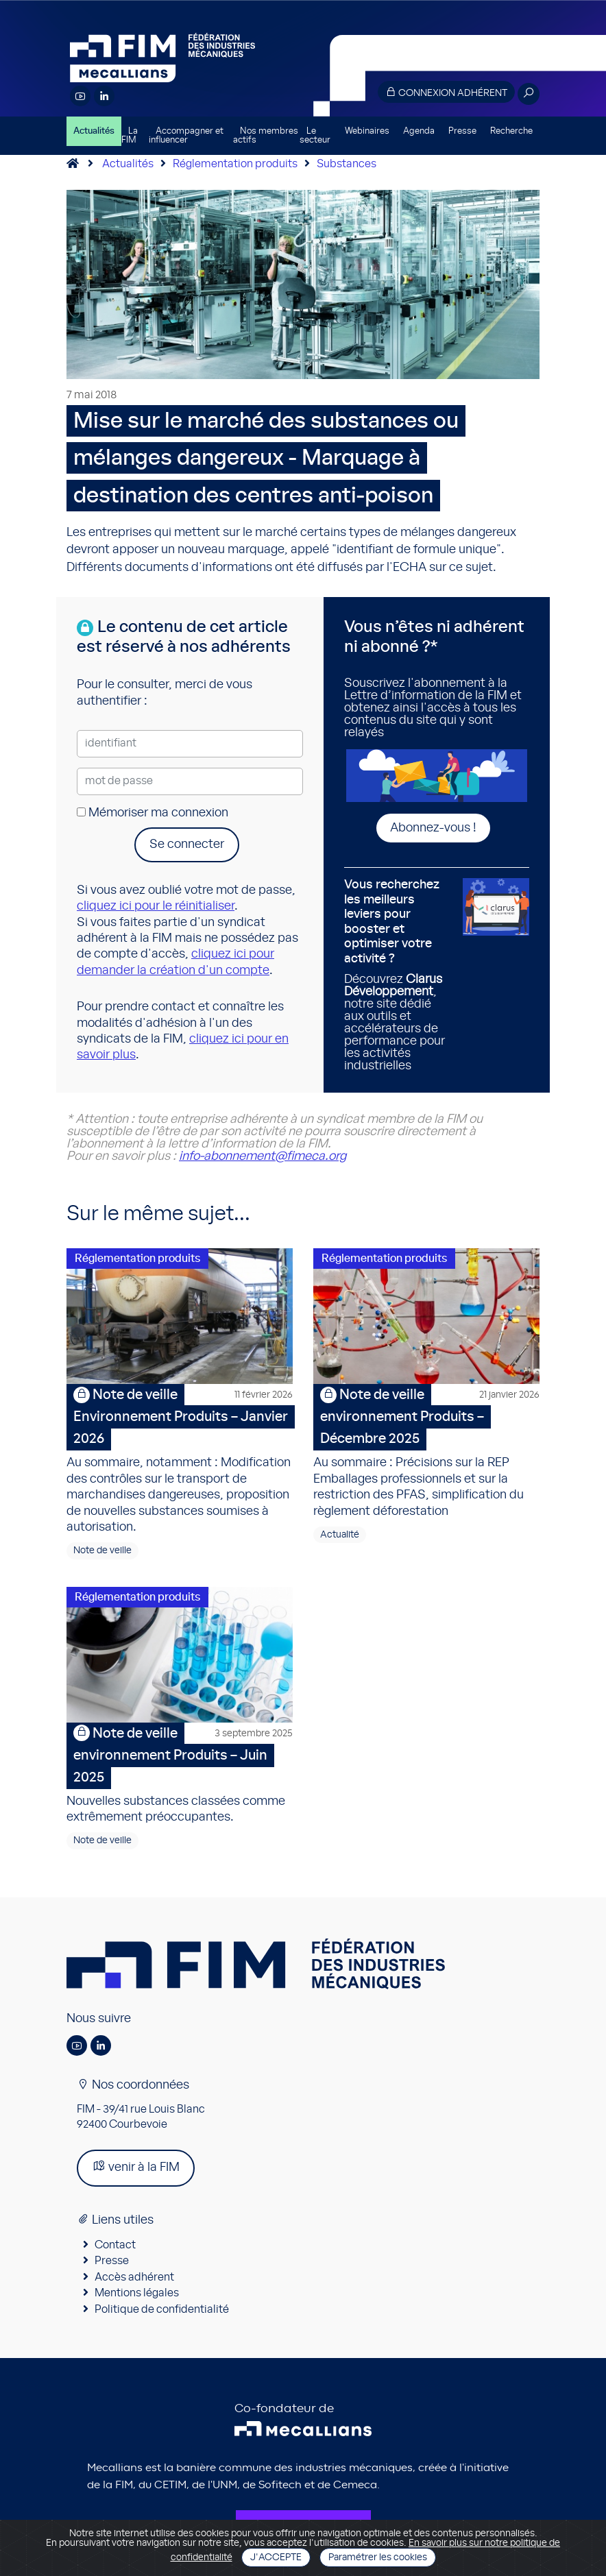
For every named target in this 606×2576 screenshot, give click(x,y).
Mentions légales (137, 2292)
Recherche (511, 131)
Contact (115, 2244)
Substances (346, 163)
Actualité (339, 1535)
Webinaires (367, 131)
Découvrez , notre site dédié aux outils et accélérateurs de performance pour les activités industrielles (398, 975)
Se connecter (186, 844)
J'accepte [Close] (276, 2557)
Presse (462, 131)
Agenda (419, 131)
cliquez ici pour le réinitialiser (155, 906)
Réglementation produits (235, 163)
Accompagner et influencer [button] (186, 136)
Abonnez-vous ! (433, 828)
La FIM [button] (129, 136)
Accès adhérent (134, 2277)
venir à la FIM (136, 2166)
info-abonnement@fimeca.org (262, 1156)
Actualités (93, 131)
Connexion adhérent (446, 92)
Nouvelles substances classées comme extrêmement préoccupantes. (179, 1773)
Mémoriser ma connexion (152, 813)
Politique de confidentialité (162, 2309)
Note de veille (102, 1550)
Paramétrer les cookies (377, 2557)
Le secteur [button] (315, 136)
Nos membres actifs (265, 136)
